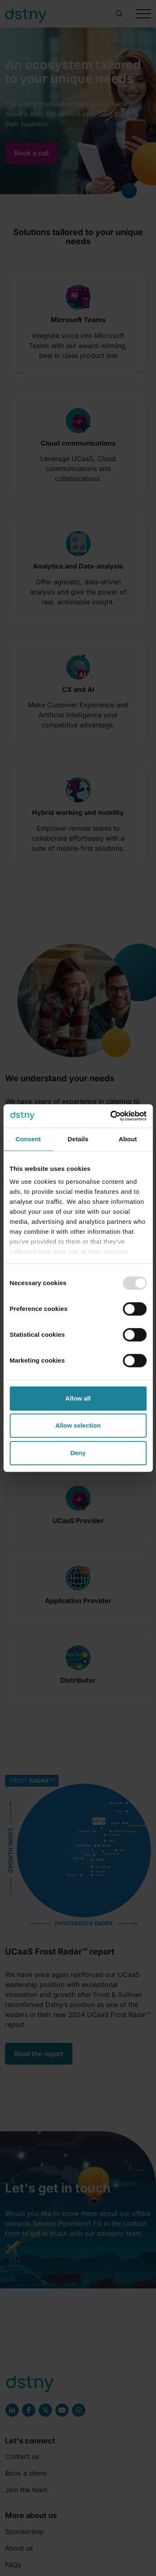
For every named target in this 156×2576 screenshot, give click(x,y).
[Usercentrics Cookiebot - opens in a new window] (111, 1115)
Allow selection (78, 1425)
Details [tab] (78, 1139)
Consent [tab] (28, 1139)
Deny (78, 1452)
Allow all (78, 1398)
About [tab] (128, 1139)
